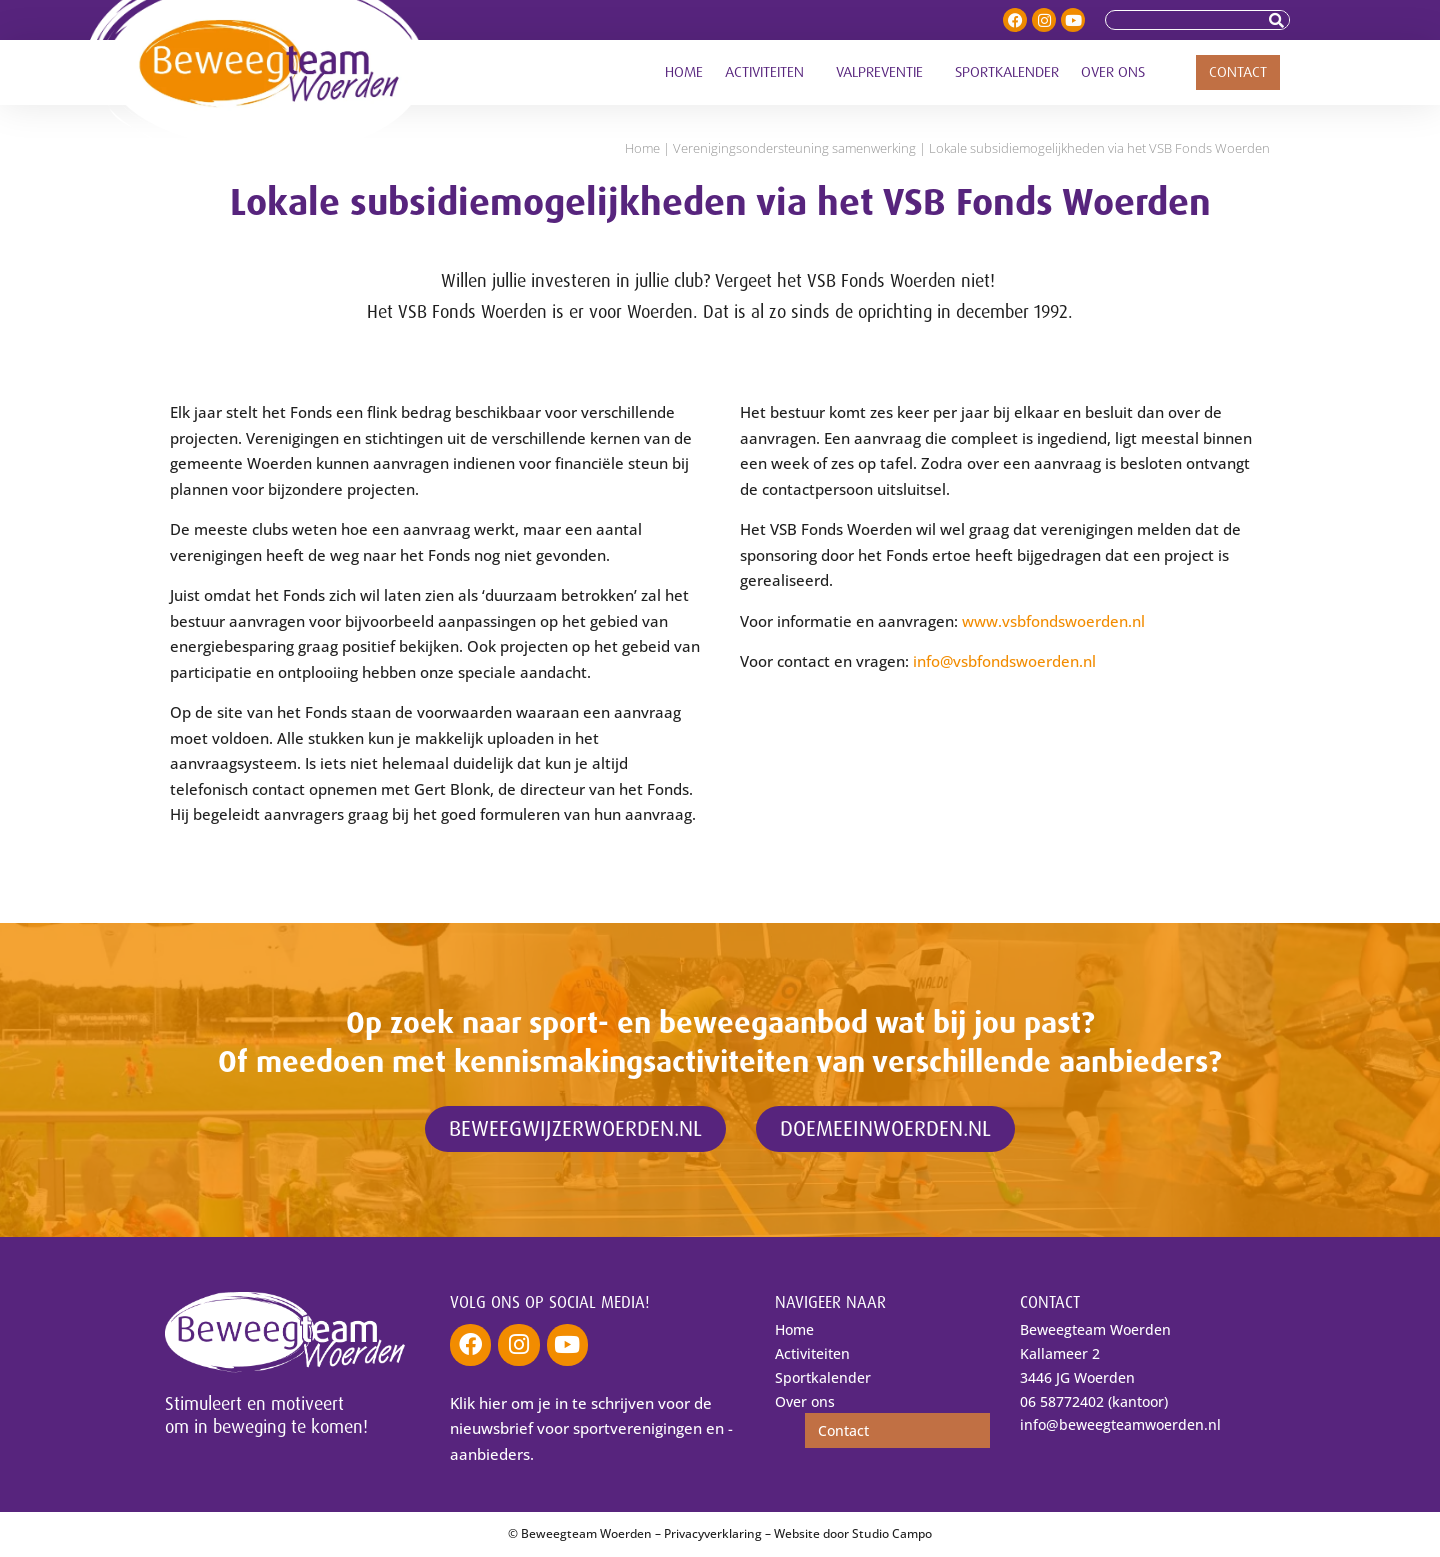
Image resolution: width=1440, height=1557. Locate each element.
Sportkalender (1007, 72)
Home (684, 72)
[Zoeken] (1279, 20)
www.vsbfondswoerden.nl (1053, 621)
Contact (1238, 72)
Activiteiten (769, 73)
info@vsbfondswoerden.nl (1004, 661)
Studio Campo (892, 1534)
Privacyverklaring (713, 1534)
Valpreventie (884, 73)
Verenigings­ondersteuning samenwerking (794, 148)
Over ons (1118, 73)
